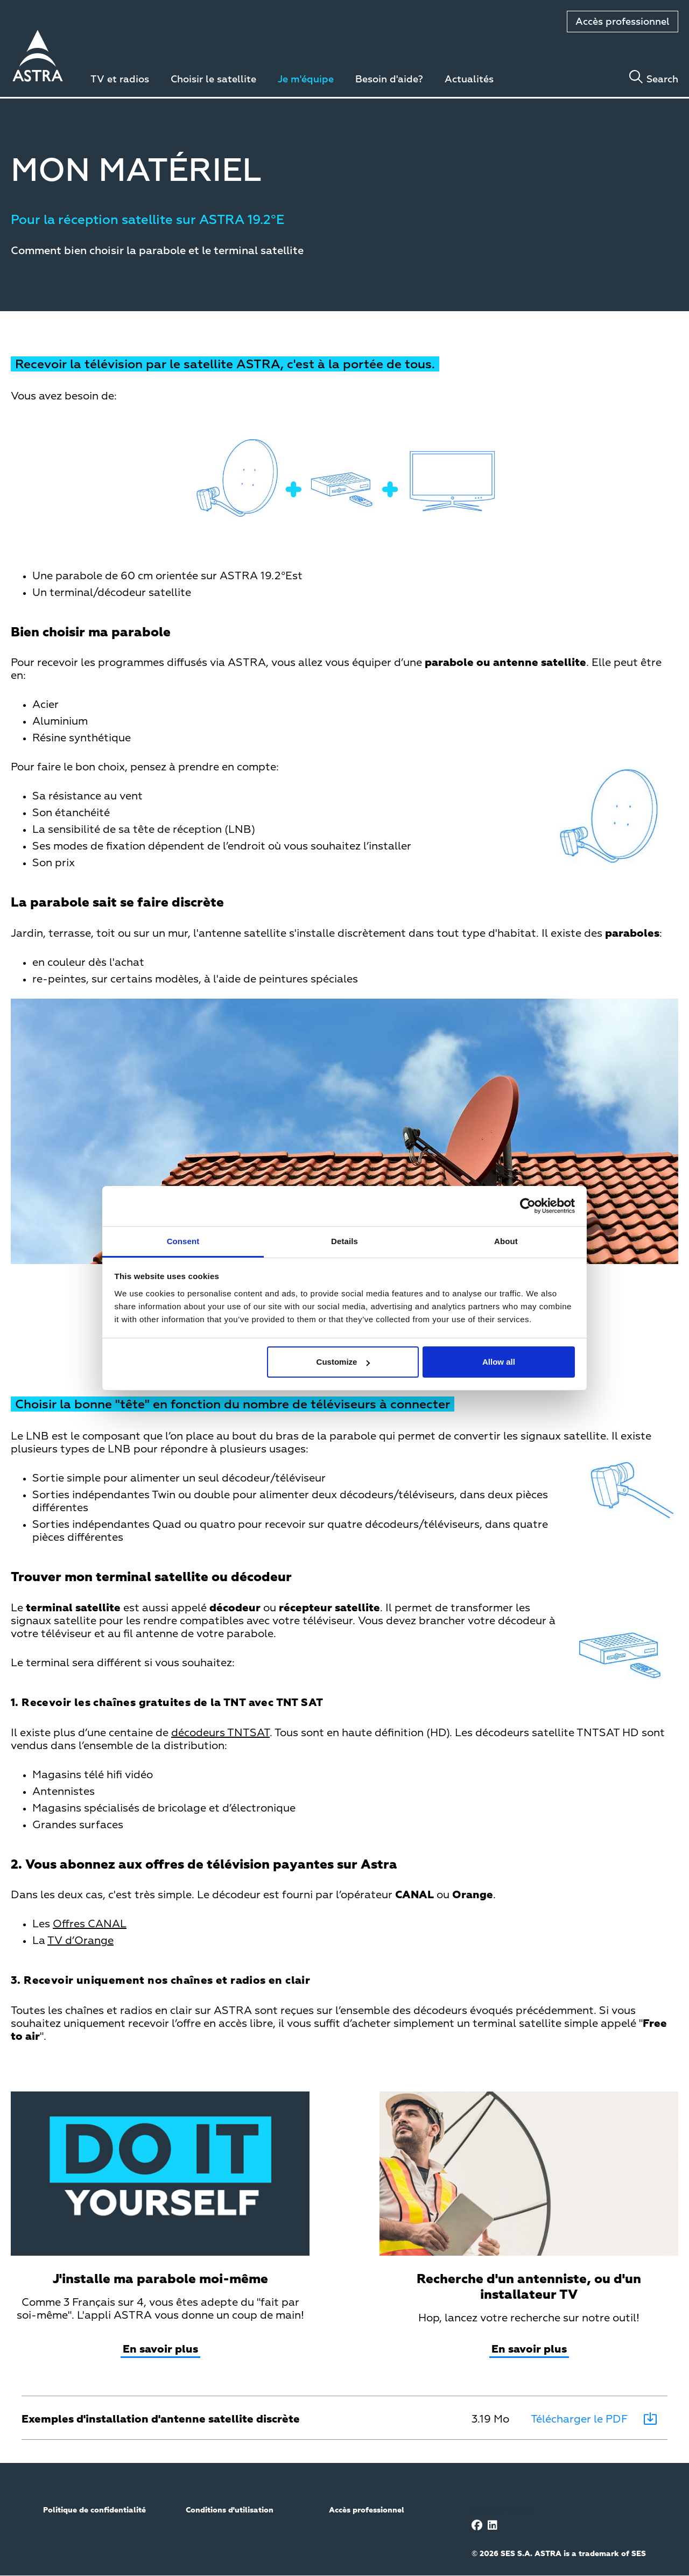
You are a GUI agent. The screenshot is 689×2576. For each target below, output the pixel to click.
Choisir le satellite (213, 80)
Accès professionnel (622, 22)
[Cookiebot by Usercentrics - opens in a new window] (528, 1206)
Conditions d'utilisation (229, 2510)
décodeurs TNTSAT (220, 1733)
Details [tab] (344, 1241)
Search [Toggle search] (662, 80)
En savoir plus (160, 2349)
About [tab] (506, 1241)
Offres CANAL (89, 1924)
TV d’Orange (80, 1940)
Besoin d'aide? (389, 80)
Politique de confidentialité (94, 2510)
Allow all (498, 1361)
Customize (343, 1361)
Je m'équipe (306, 80)
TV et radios (119, 80)
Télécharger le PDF (579, 2419)
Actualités (469, 80)
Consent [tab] (183, 1241)
